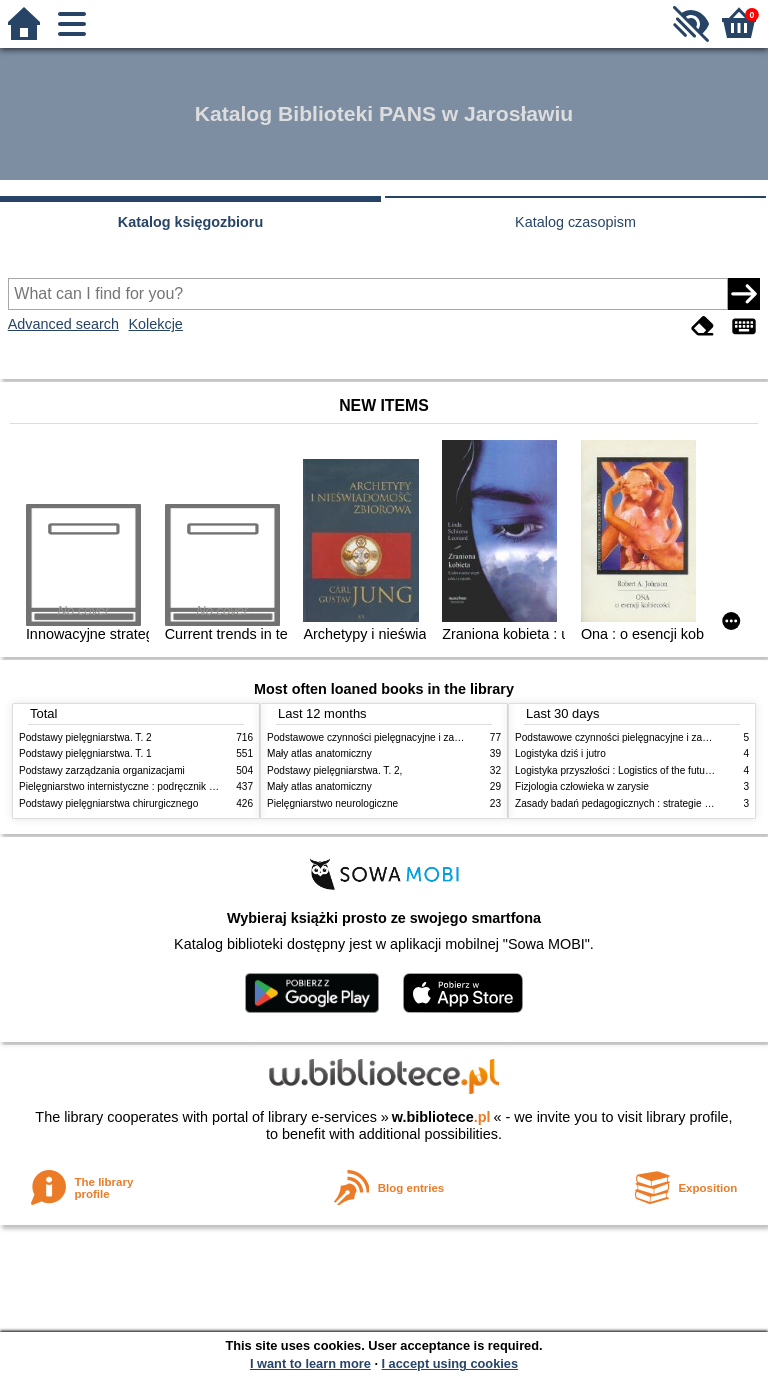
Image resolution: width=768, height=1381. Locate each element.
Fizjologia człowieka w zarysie (582, 786)
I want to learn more (310, 1363)
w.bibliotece (441, 1117)
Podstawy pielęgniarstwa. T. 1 (85, 753)
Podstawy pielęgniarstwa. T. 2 (85, 737)
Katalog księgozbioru (191, 222)
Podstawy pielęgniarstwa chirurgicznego (108, 803)
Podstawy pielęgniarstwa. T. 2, (334, 770)
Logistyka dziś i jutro (560, 753)
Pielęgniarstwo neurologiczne (332, 803)
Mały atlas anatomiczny (319, 753)
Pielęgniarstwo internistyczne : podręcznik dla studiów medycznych (168, 786)
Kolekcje (155, 324)
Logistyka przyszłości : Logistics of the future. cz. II (628, 770)
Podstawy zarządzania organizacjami (102, 770)
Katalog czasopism (575, 222)
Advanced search (63, 324)
